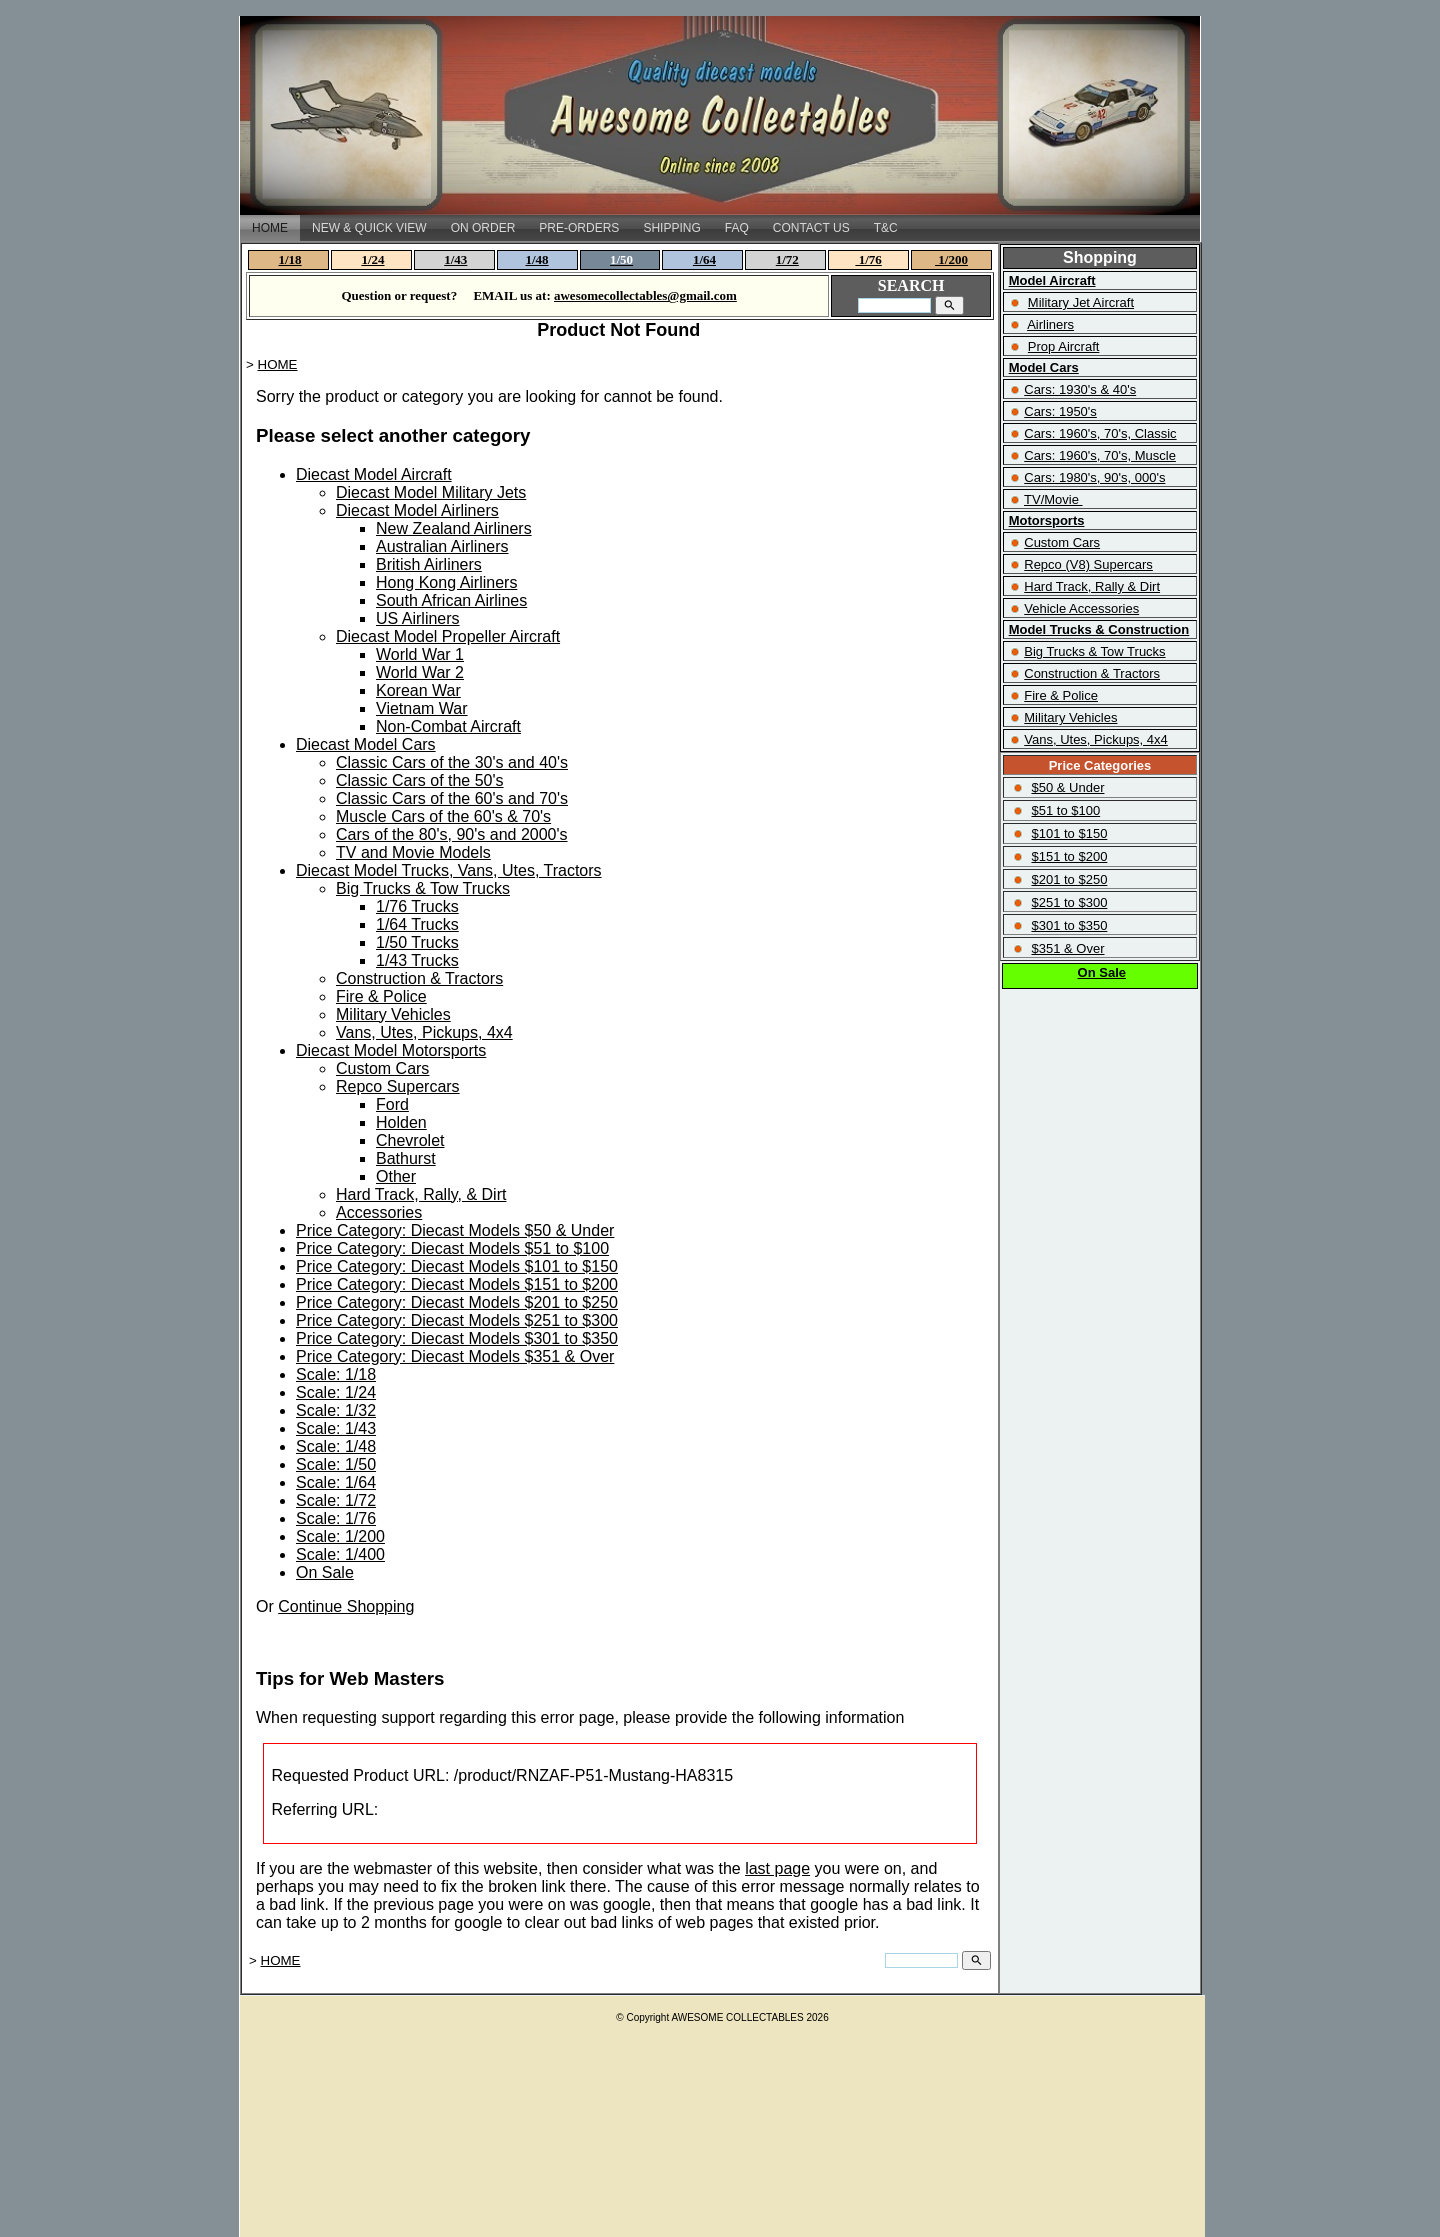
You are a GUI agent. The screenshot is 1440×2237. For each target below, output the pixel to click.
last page (777, 1868)
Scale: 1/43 (336, 1428)
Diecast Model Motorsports (391, 1050)
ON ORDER (483, 228)
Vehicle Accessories (1081, 608)
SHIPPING (671, 228)
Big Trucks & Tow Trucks (423, 888)
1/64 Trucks (417, 924)
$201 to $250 (1069, 879)
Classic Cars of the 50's (420, 780)
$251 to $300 (1069, 902)
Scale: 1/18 (336, 1374)
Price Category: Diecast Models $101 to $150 (457, 1266)
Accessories (379, 1212)
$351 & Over (1067, 948)
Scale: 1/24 (336, 1392)
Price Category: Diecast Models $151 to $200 (457, 1284)
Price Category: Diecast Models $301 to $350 (457, 1338)
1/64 (704, 259)
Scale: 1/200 (340, 1536)
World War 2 (420, 672)
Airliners (1050, 324)
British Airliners (429, 564)
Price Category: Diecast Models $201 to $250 (457, 1302)
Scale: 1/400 (340, 1554)
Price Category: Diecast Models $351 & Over (455, 1356)
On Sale (325, 1572)
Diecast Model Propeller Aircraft (448, 636)
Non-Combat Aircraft (448, 726)
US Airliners (418, 618)
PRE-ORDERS (579, 228)
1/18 (290, 259)
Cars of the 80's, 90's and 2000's (452, 834)
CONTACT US (811, 228)
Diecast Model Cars (366, 744)
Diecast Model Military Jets (431, 492)
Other (396, 1176)
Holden (401, 1122)
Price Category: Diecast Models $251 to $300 (457, 1320)
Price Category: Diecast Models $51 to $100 (452, 1248)
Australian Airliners (442, 546)
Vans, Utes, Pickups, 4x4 (424, 1032)
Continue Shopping (346, 1606)
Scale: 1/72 (336, 1500)
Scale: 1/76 (336, 1518)
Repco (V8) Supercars (1088, 564)
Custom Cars (382, 1068)
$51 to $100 (1065, 810)
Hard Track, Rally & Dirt (1092, 586)
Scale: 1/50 (336, 1464)
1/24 (372, 259)
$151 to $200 (1069, 856)
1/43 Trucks (417, 960)
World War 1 (420, 654)
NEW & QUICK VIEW (369, 228)
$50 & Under (1067, 787)
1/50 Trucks (417, 942)
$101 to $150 (1069, 833)
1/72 (787, 259)
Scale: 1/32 (336, 1410)
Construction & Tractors (419, 978)
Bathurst (406, 1158)
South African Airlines (451, 600)
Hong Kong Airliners (446, 582)
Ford (392, 1104)
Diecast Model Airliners (417, 510)
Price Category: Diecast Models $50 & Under (455, 1230)
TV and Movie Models (413, 852)
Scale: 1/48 (336, 1446)
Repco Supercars (398, 1086)
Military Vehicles (393, 1014)
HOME (270, 228)
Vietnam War (422, 708)
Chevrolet (410, 1140)
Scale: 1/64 (336, 1482)
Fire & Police (381, 996)
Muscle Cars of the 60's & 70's (443, 816)
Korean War (418, 690)
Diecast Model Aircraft (374, 474)
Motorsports (1047, 520)
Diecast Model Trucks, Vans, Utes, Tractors (449, 870)
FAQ (737, 228)
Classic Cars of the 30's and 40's (452, 762)
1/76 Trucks (417, 906)
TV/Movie (1051, 499)
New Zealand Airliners (454, 528)
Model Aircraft (1052, 280)
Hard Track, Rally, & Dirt (421, 1194)
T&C (886, 228)
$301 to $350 (1069, 925)
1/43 (455, 259)
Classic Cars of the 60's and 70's (452, 798)
